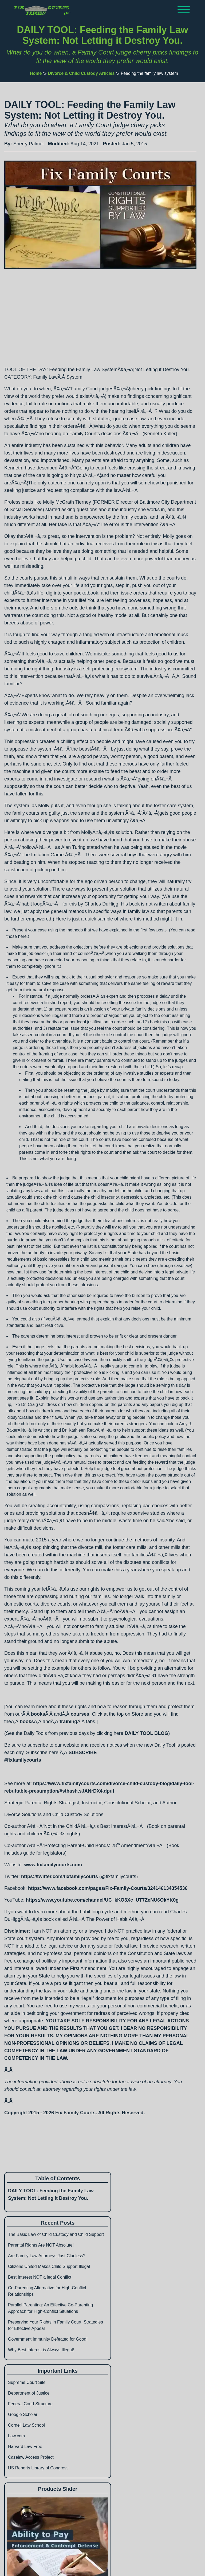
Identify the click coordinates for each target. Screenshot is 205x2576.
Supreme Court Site (27, 2382)
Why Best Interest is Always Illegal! (41, 2350)
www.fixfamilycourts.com (53, 1864)
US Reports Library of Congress (38, 2468)
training (68, 1721)
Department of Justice (29, 2393)
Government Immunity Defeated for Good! (48, 2339)
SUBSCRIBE (83, 1752)
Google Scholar (22, 2414)
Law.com (16, 2436)
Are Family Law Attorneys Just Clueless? (46, 2255)
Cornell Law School (26, 2425)
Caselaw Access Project (31, 2457)
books (38, 1714)
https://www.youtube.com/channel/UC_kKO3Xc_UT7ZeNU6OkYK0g (102, 1900)
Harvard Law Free (25, 2446)
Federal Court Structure (30, 2404)
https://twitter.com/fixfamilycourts (59, 1876)
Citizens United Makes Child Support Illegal (49, 2266)
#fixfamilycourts (22, 1760)
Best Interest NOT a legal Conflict (39, 2277)
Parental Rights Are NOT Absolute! (41, 2245)
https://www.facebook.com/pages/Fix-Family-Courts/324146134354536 (108, 1888)
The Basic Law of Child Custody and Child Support (56, 2234)
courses (80, 1714)
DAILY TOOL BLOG (146, 1733)
